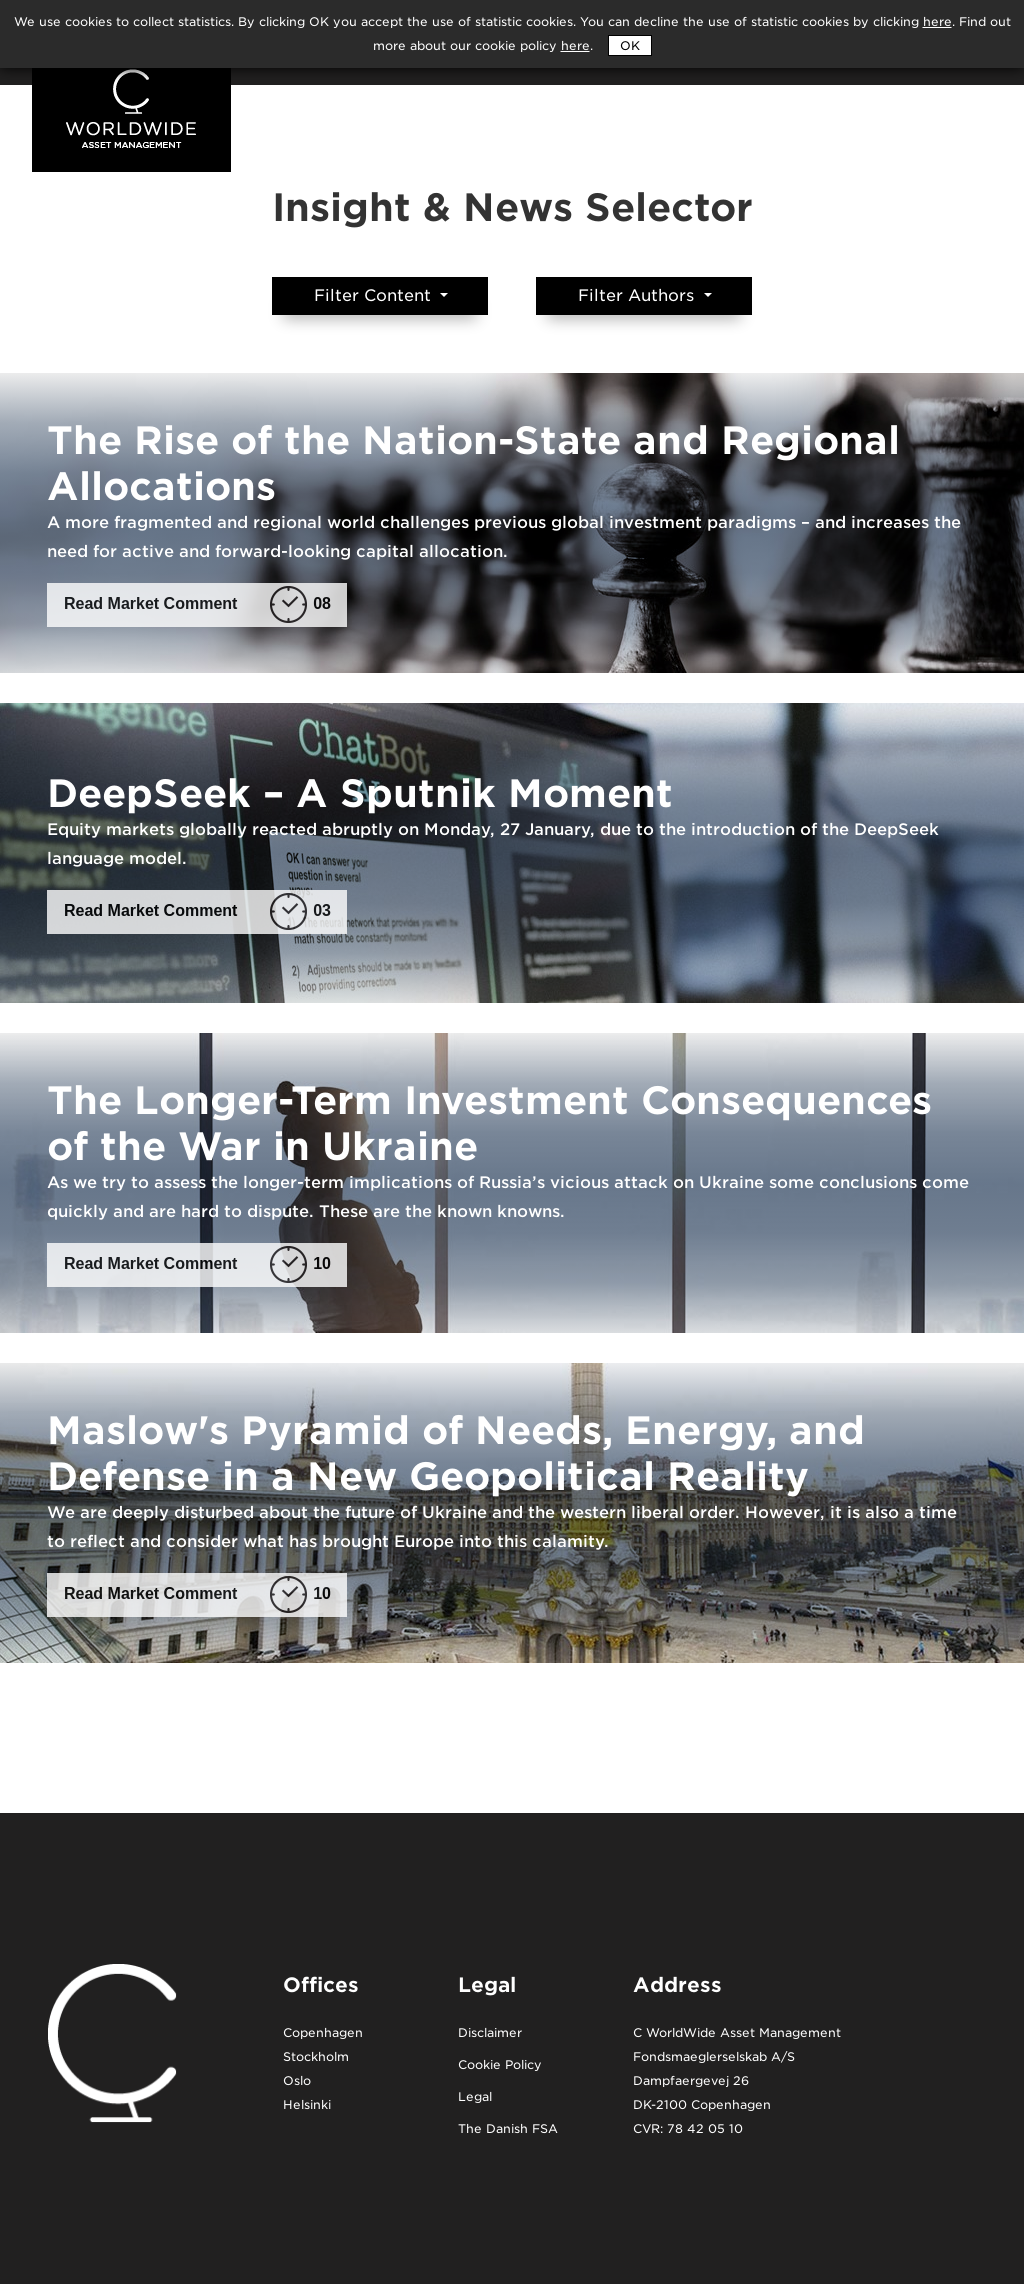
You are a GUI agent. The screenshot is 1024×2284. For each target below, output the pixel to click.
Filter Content (375, 295)
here (575, 45)
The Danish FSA (508, 2129)
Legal (475, 2097)
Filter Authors (638, 295)
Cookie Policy (500, 2065)
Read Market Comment (197, 604)
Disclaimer (490, 2033)
